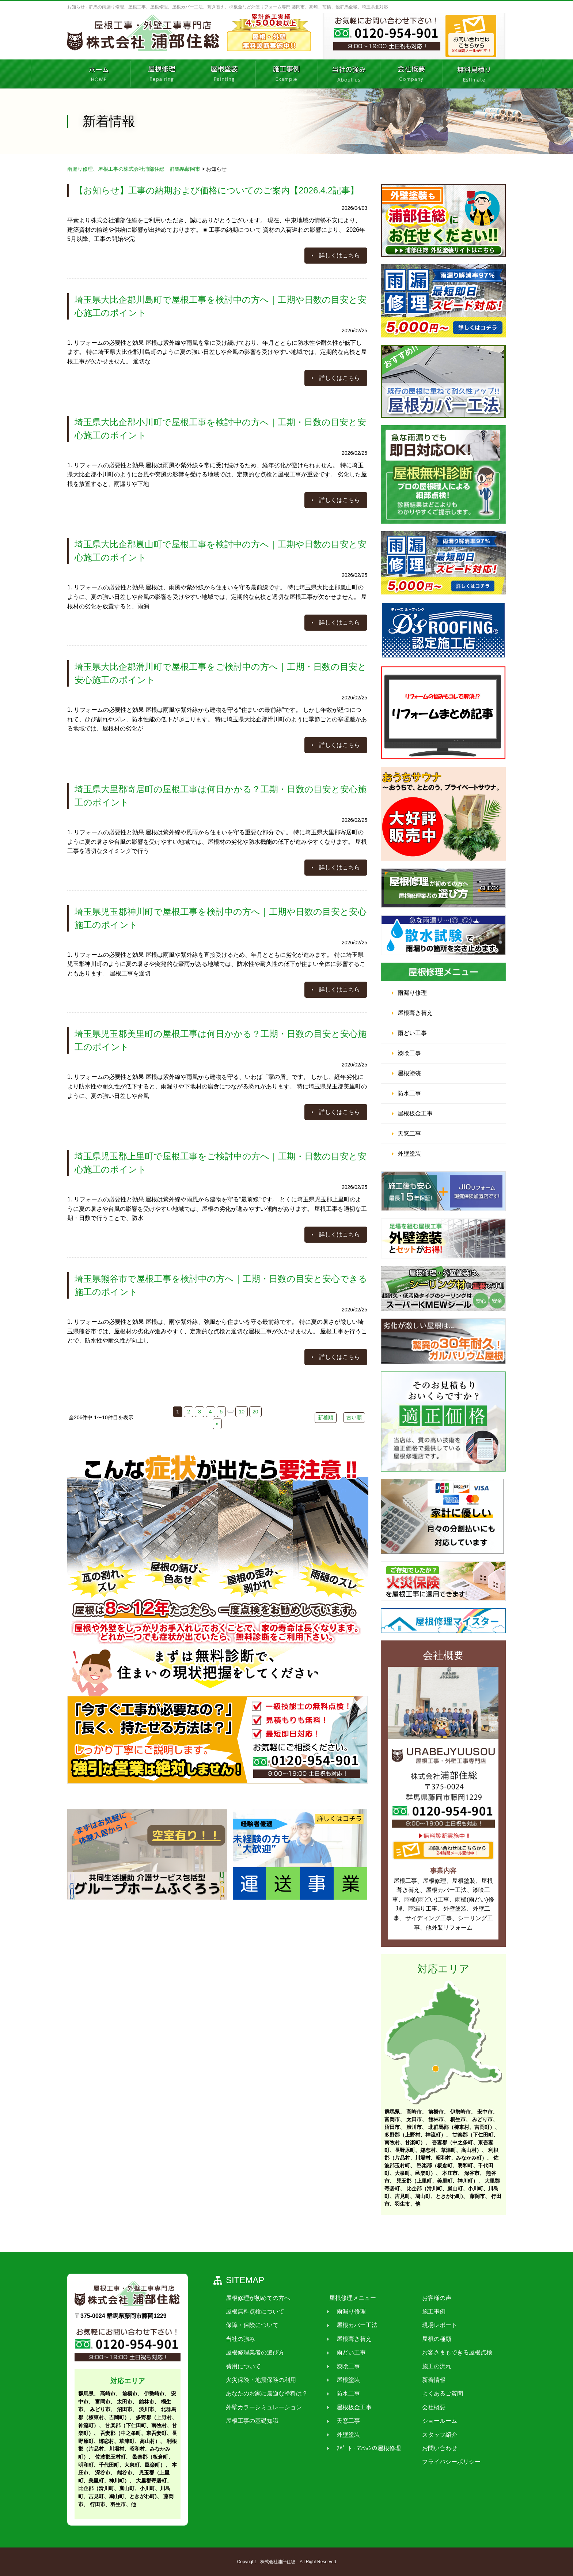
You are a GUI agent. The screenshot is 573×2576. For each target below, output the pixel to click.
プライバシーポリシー (443, 2462)
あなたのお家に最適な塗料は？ (265, 2394)
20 (255, 1411)
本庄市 (450, 2173)
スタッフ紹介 (431, 2435)
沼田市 (392, 2127)
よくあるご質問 (434, 2394)
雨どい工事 (412, 1033)
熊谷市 (124, 2472)
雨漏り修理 (412, 993)
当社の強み (239, 2339)
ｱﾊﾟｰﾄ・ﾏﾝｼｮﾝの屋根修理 (364, 2448)
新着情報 (426, 2380)
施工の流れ (429, 2366)
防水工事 (409, 1093)
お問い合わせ (431, 2448)
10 (241, 1411)
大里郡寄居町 (151, 2481)
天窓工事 (409, 1133)
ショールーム (431, 2421)
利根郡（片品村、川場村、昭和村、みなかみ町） (127, 2449)
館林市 (436, 2119)
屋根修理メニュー (348, 2298)
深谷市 (471, 2173)
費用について (241, 2366)
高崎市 (414, 2112)
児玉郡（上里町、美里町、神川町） (437, 2181)
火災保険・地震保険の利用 (259, 2380)
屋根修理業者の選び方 (253, 2352)
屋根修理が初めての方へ (256, 2298)
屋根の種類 (429, 2339)
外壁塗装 (409, 1154)
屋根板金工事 (415, 1113)
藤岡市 (477, 2196)
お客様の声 (429, 2298)
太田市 (414, 2119)
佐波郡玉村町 (110, 2457)
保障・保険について (250, 2325)
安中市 (485, 2112)
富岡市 (392, 2119)
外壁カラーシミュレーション (262, 2407)
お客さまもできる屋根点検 (449, 2352)
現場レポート (431, 2325)
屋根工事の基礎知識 (250, 2421)
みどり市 (482, 2119)
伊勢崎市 (460, 2112)
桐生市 (458, 2119)
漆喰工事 (409, 1053)
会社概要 (426, 2407)
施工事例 (426, 2311)
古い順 (354, 1417)
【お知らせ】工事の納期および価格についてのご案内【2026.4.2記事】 (217, 190)
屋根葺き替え (415, 1013)
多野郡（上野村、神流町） (415, 2135)
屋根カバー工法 (352, 2325)
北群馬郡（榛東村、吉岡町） (461, 2127)
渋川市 (414, 2127)
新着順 (325, 1417)
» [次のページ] (217, 1424)
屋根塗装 (409, 1073)
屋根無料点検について (253, 2311)
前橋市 (436, 2112)
